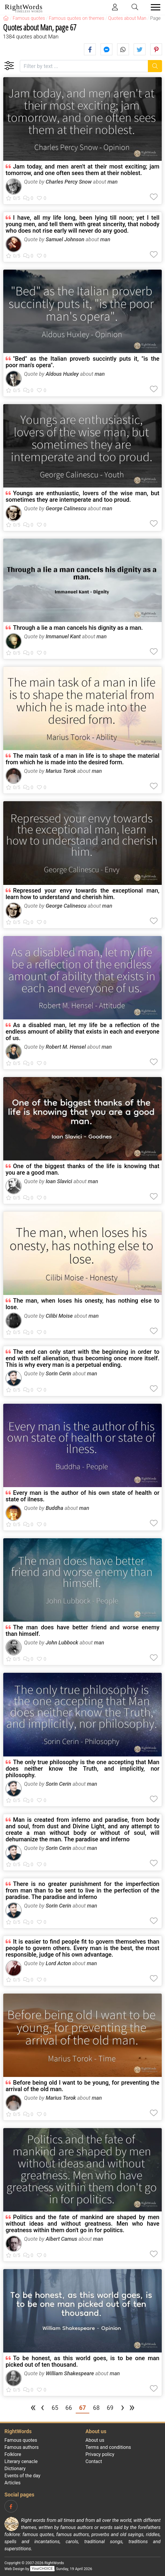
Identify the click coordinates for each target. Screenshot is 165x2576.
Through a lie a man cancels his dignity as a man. (78, 627)
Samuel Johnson (65, 239)
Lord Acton (58, 1963)
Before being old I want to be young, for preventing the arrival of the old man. (82, 2086)
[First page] (33, 2408)
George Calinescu (66, 508)
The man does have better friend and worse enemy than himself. (82, 1630)
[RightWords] (6, 18)
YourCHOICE (42, 2569)
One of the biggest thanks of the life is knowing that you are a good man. (82, 1169)
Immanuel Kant (63, 636)
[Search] (155, 66)
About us (94, 2440)
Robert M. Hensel (66, 1047)
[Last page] (132, 2408)
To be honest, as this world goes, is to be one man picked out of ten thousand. (82, 2361)
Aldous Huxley (62, 374)
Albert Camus (61, 2239)
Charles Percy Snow (69, 182)
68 (96, 2407)
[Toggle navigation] (153, 7)
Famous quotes (20, 2440)
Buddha (54, 1508)
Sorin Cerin (58, 1373)
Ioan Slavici (59, 1181)
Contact (93, 2461)
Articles (12, 2483)
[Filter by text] (84, 66)
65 (55, 2407)
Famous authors (21, 2447)
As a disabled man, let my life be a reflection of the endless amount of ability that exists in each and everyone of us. (82, 1031)
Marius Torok (61, 771)
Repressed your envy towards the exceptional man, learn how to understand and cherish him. (82, 894)
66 (68, 2407)
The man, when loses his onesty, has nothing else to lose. (82, 1304)
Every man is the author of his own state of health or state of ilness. (82, 1496)
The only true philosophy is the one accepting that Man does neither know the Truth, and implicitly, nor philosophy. (82, 1769)
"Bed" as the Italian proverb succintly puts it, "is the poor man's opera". (82, 362)
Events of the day (22, 2475)
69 (110, 2407)
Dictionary (15, 2468)
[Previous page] (42, 2408)
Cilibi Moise (59, 1316)
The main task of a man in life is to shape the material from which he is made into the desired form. (82, 759)
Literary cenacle (21, 2461)
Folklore (12, 2454)
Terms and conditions (108, 2447)
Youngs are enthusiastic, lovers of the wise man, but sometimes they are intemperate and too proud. (82, 496)
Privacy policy (99, 2454)
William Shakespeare (70, 2373)
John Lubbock (62, 1642)
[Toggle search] (135, 7)
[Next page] (122, 2408)
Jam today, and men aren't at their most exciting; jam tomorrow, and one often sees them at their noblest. (82, 170)
